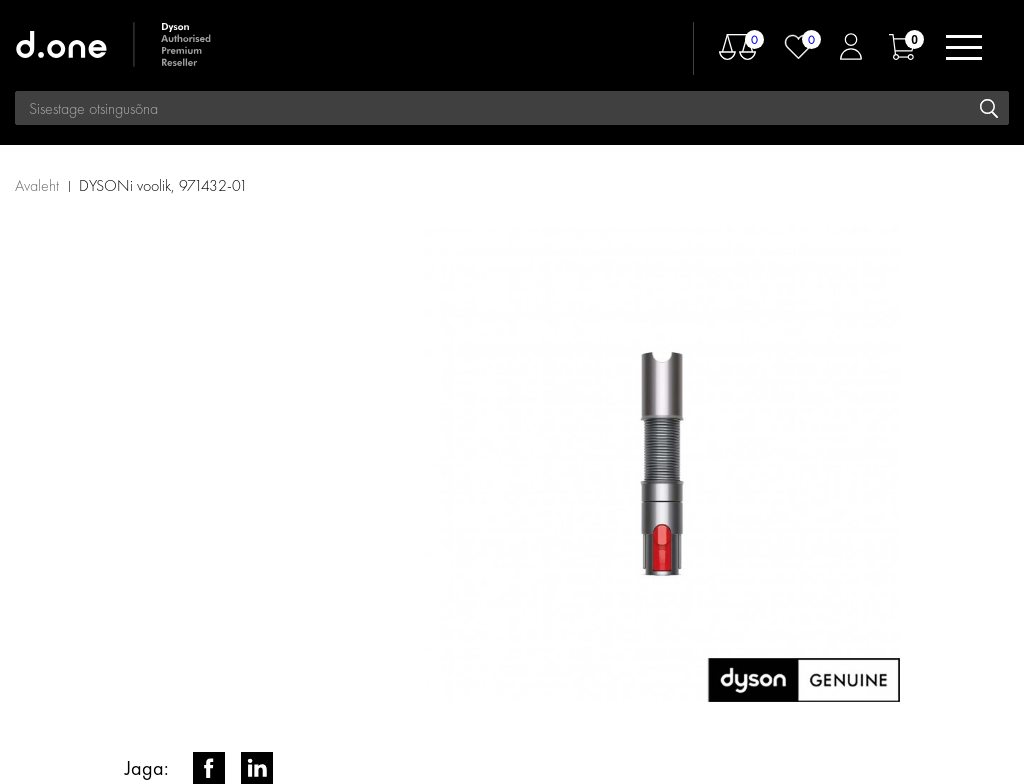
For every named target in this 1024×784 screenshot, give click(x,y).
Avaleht (37, 185)
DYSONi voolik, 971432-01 (163, 185)
